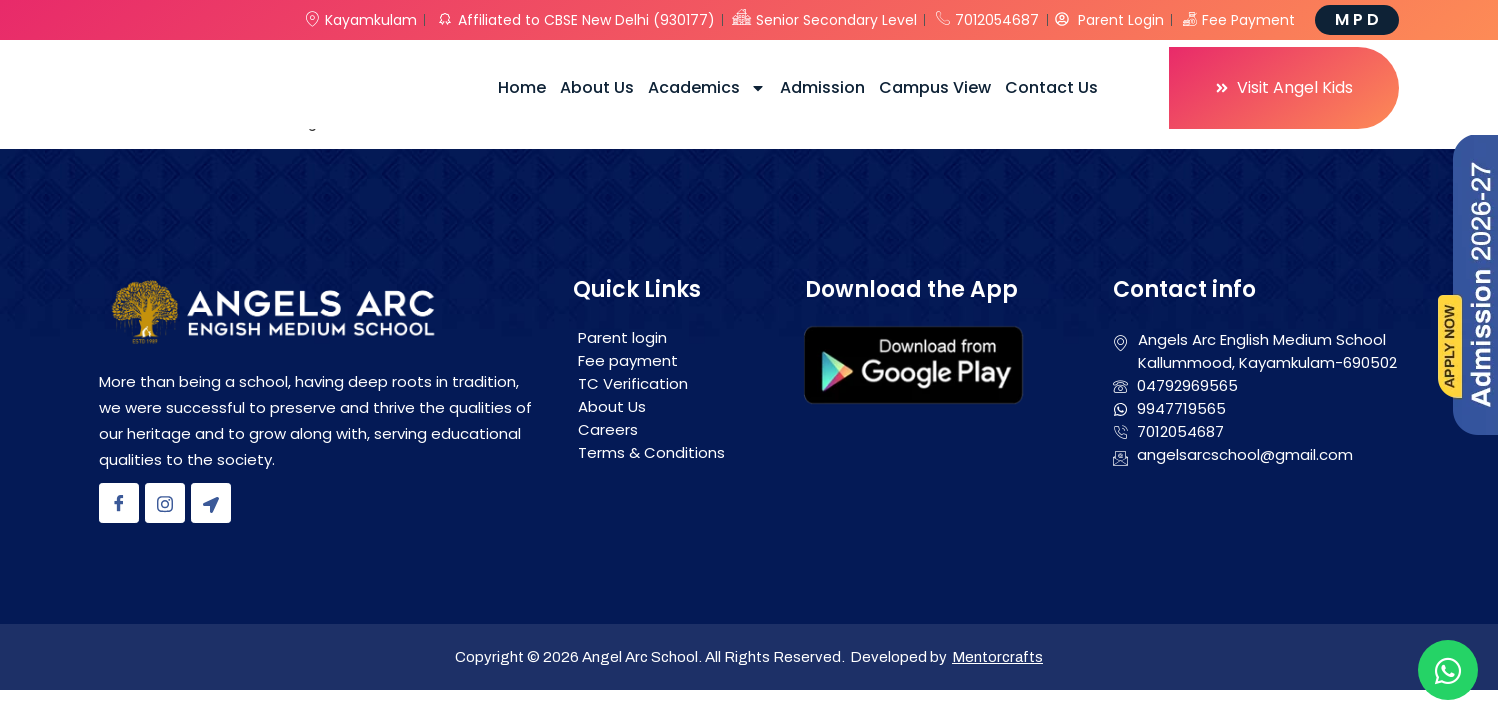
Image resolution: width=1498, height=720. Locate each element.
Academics (707, 88)
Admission (822, 87)
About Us (597, 87)
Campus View (935, 87)
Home (522, 87)
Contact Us (1051, 87)
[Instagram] (165, 503)
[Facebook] (119, 503)
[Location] (211, 503)
